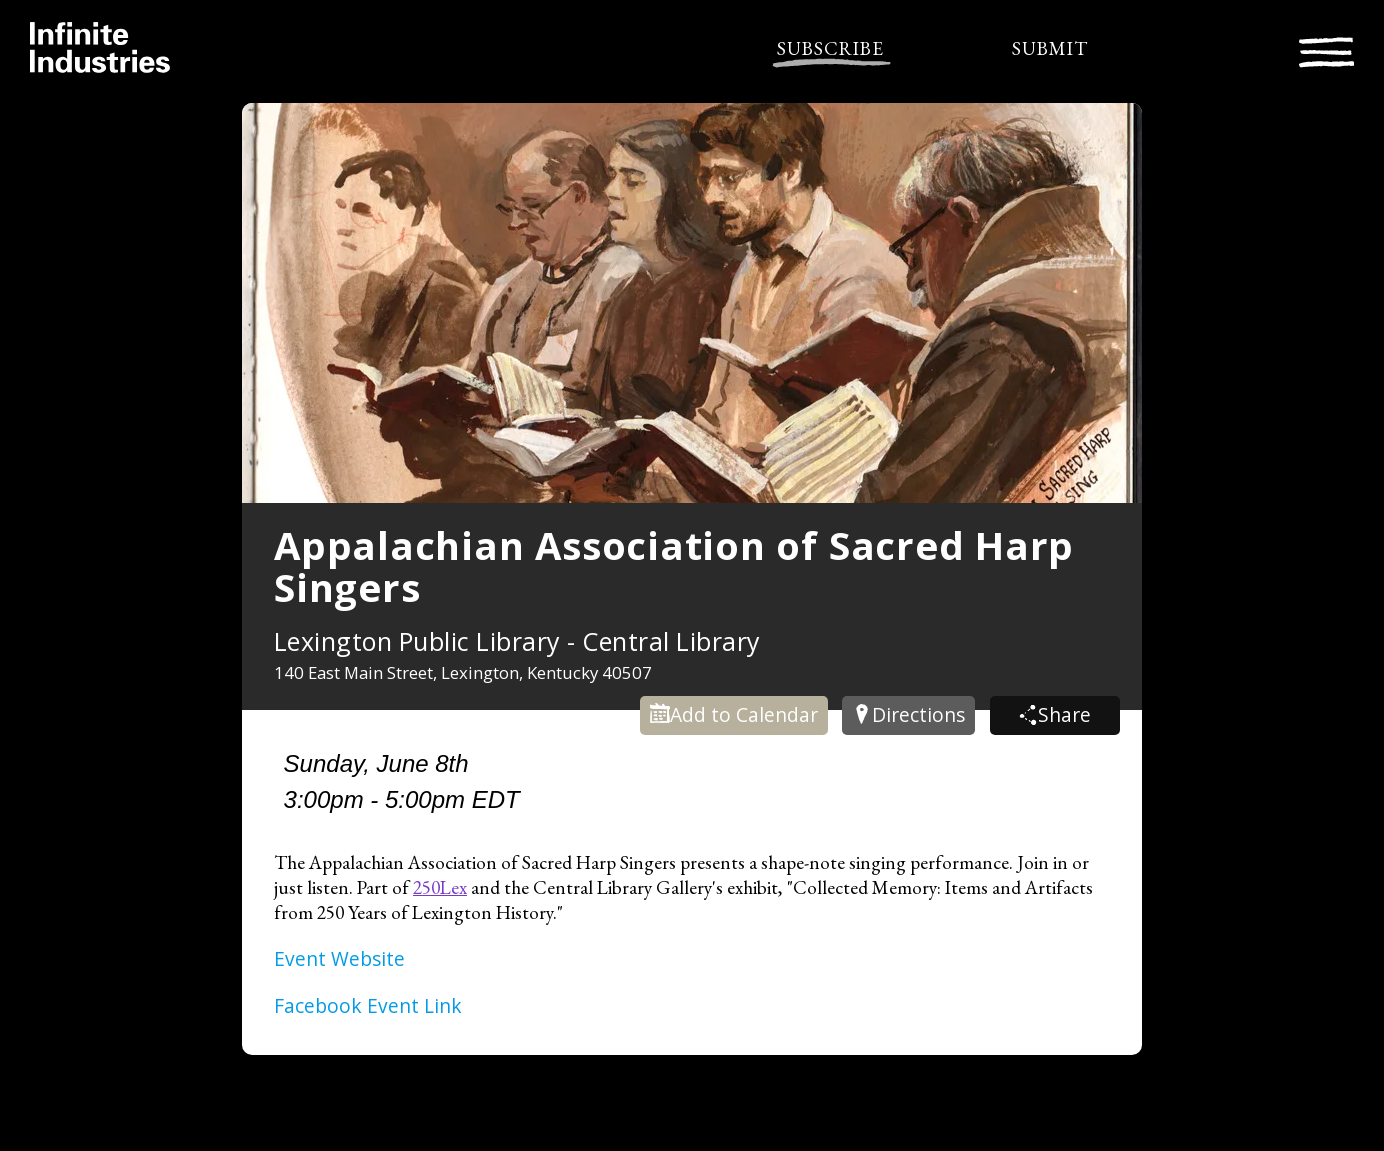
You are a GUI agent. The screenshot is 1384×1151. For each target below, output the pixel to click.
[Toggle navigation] (1326, 49)
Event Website (339, 958)
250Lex (440, 887)
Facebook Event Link (368, 1005)
